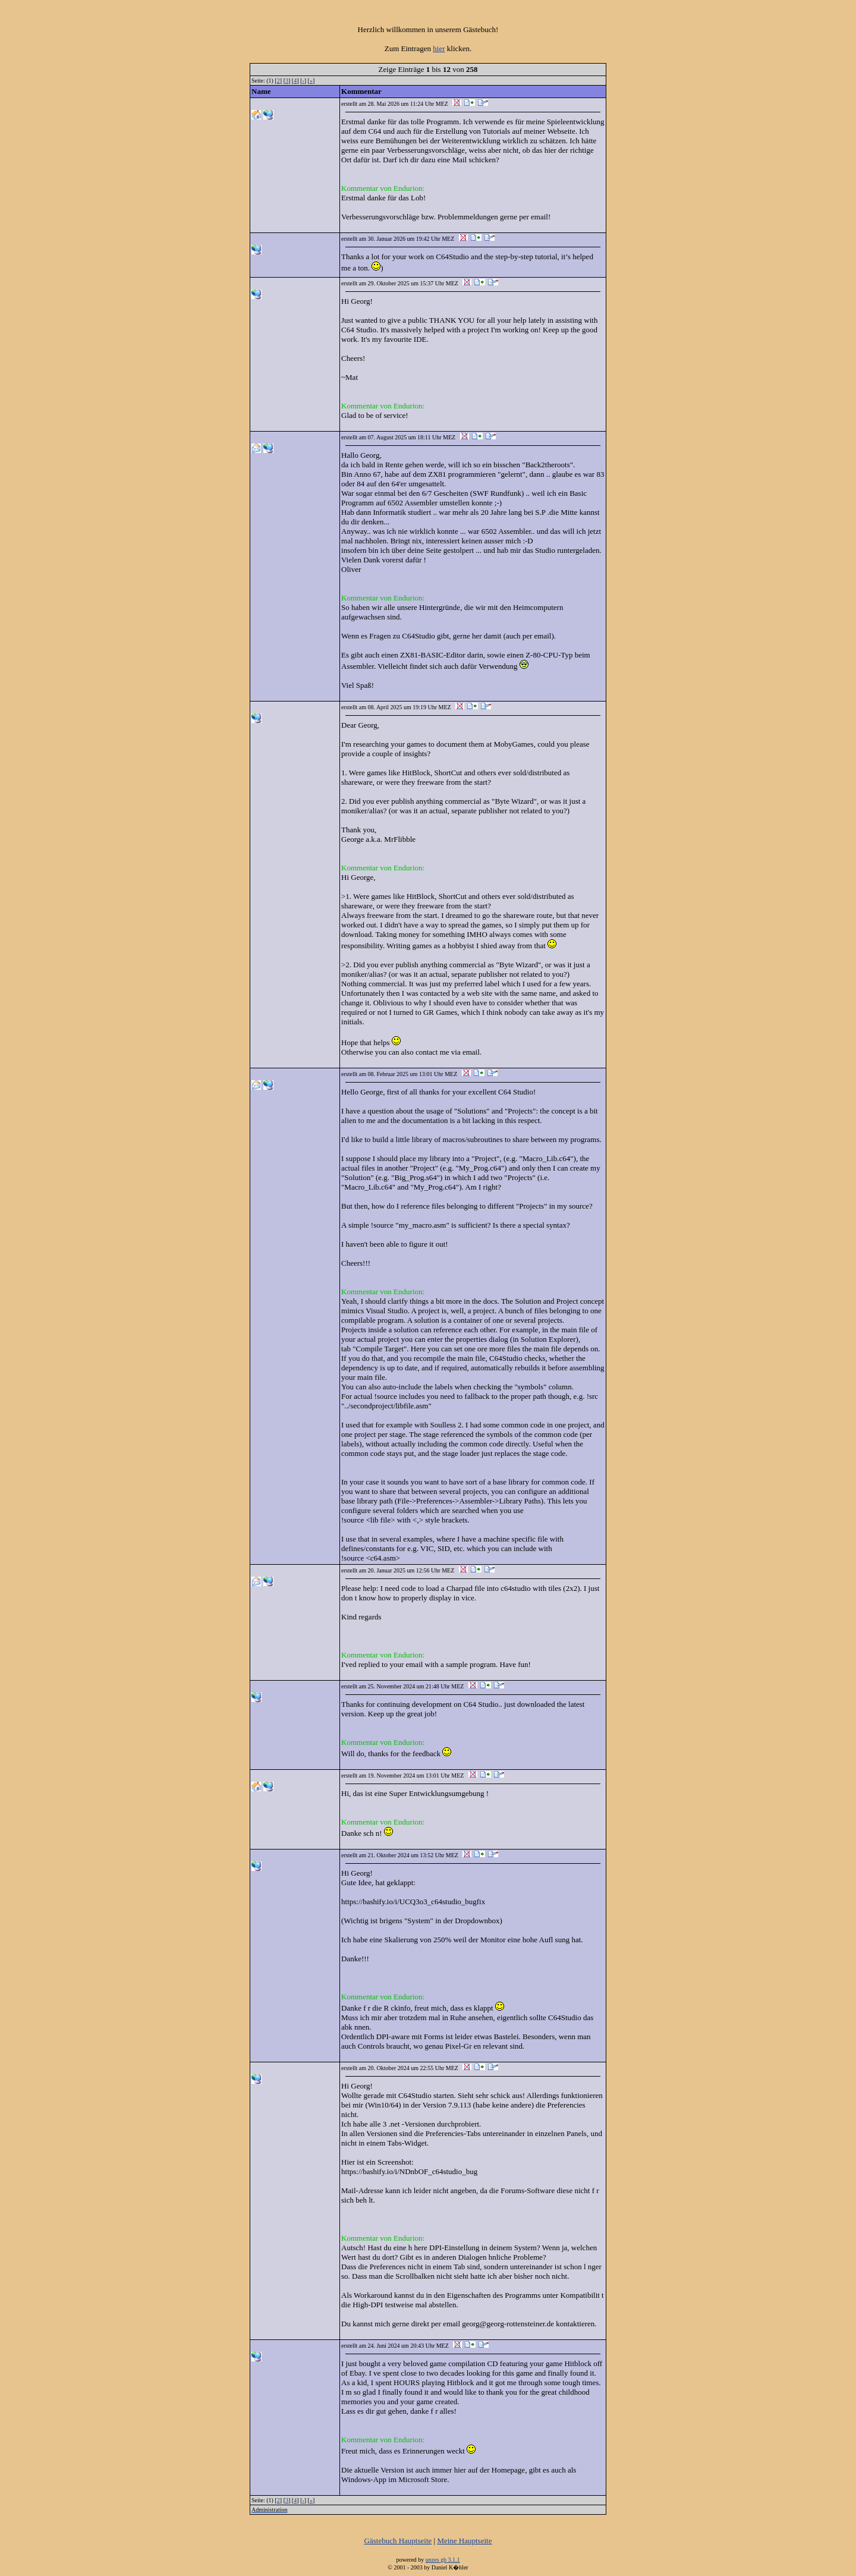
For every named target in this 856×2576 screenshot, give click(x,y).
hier (439, 48)
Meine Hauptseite (464, 2540)
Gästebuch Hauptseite (398, 2540)
